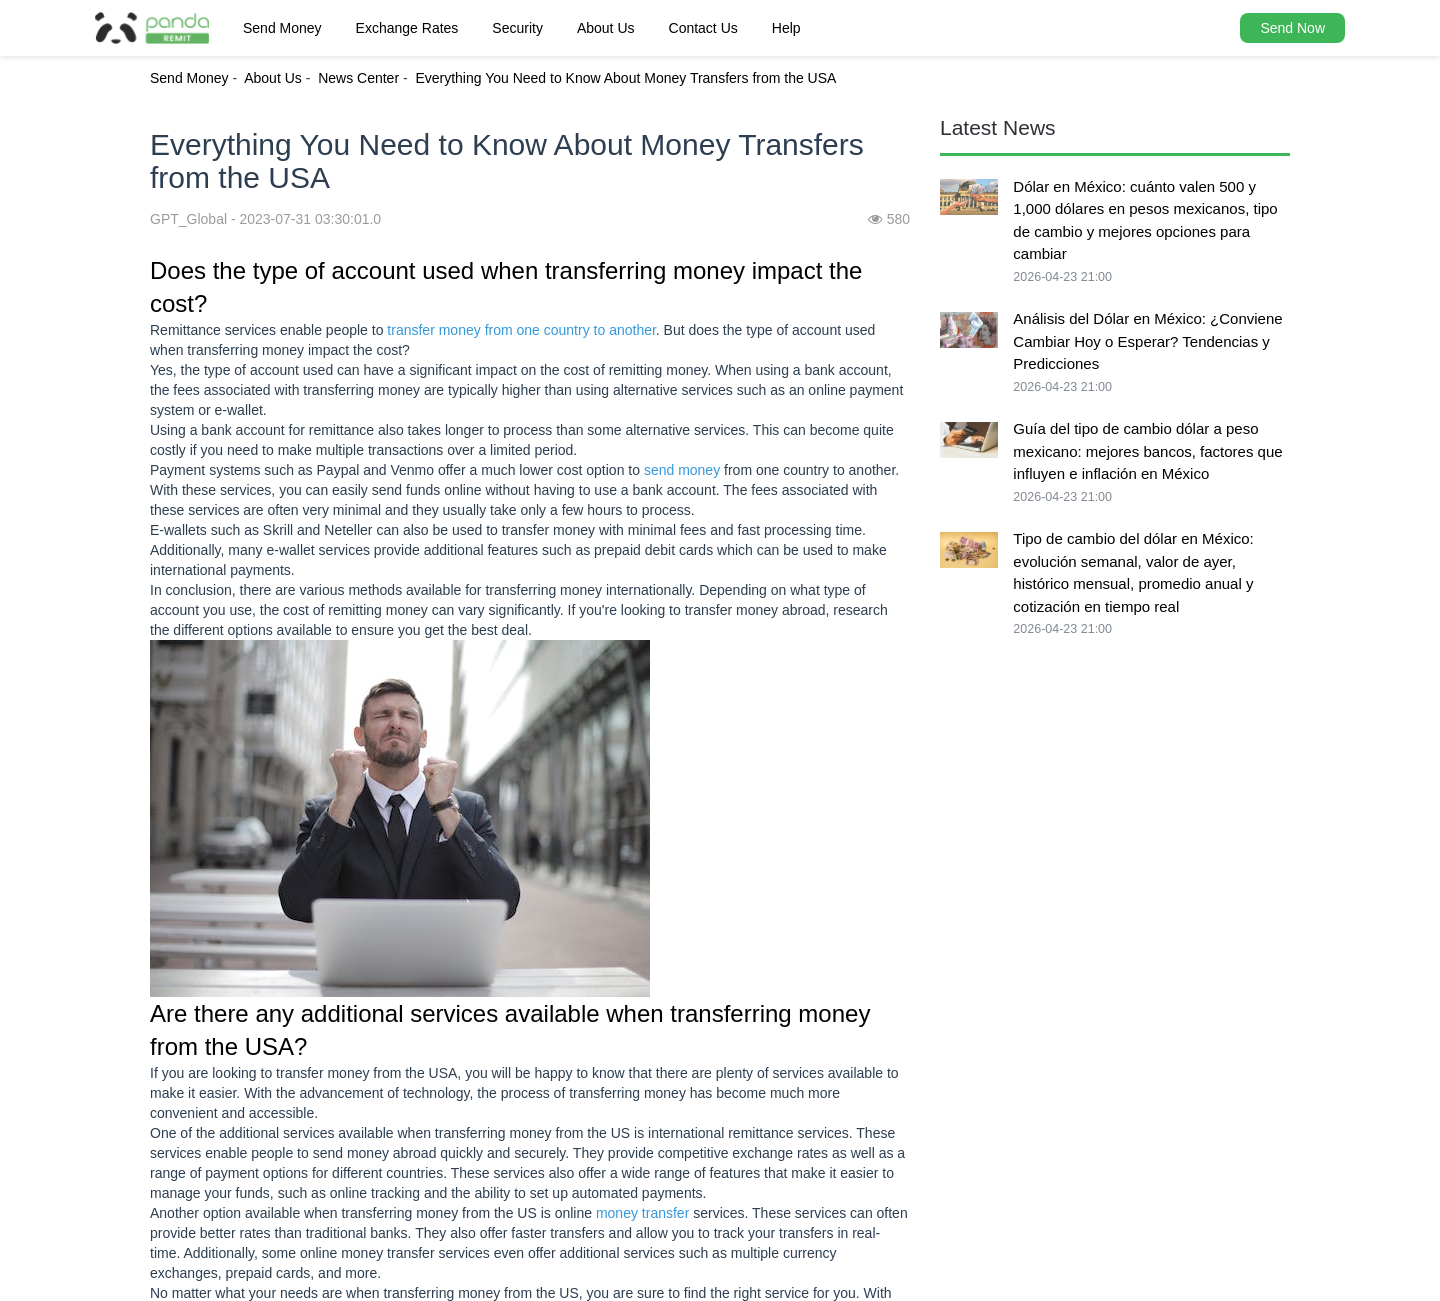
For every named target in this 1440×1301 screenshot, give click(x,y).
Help (786, 28)
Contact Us (703, 28)
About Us (606, 28)
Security (517, 28)
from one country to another (570, 330)
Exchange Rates (407, 28)
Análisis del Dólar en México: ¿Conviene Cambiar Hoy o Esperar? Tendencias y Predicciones (1147, 341)
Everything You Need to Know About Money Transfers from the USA (625, 78)
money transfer (642, 1213)
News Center (358, 78)
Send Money (282, 28)
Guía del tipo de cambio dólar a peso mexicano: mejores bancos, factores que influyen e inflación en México (1147, 451)
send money (682, 470)
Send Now (1292, 28)
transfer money (433, 330)
